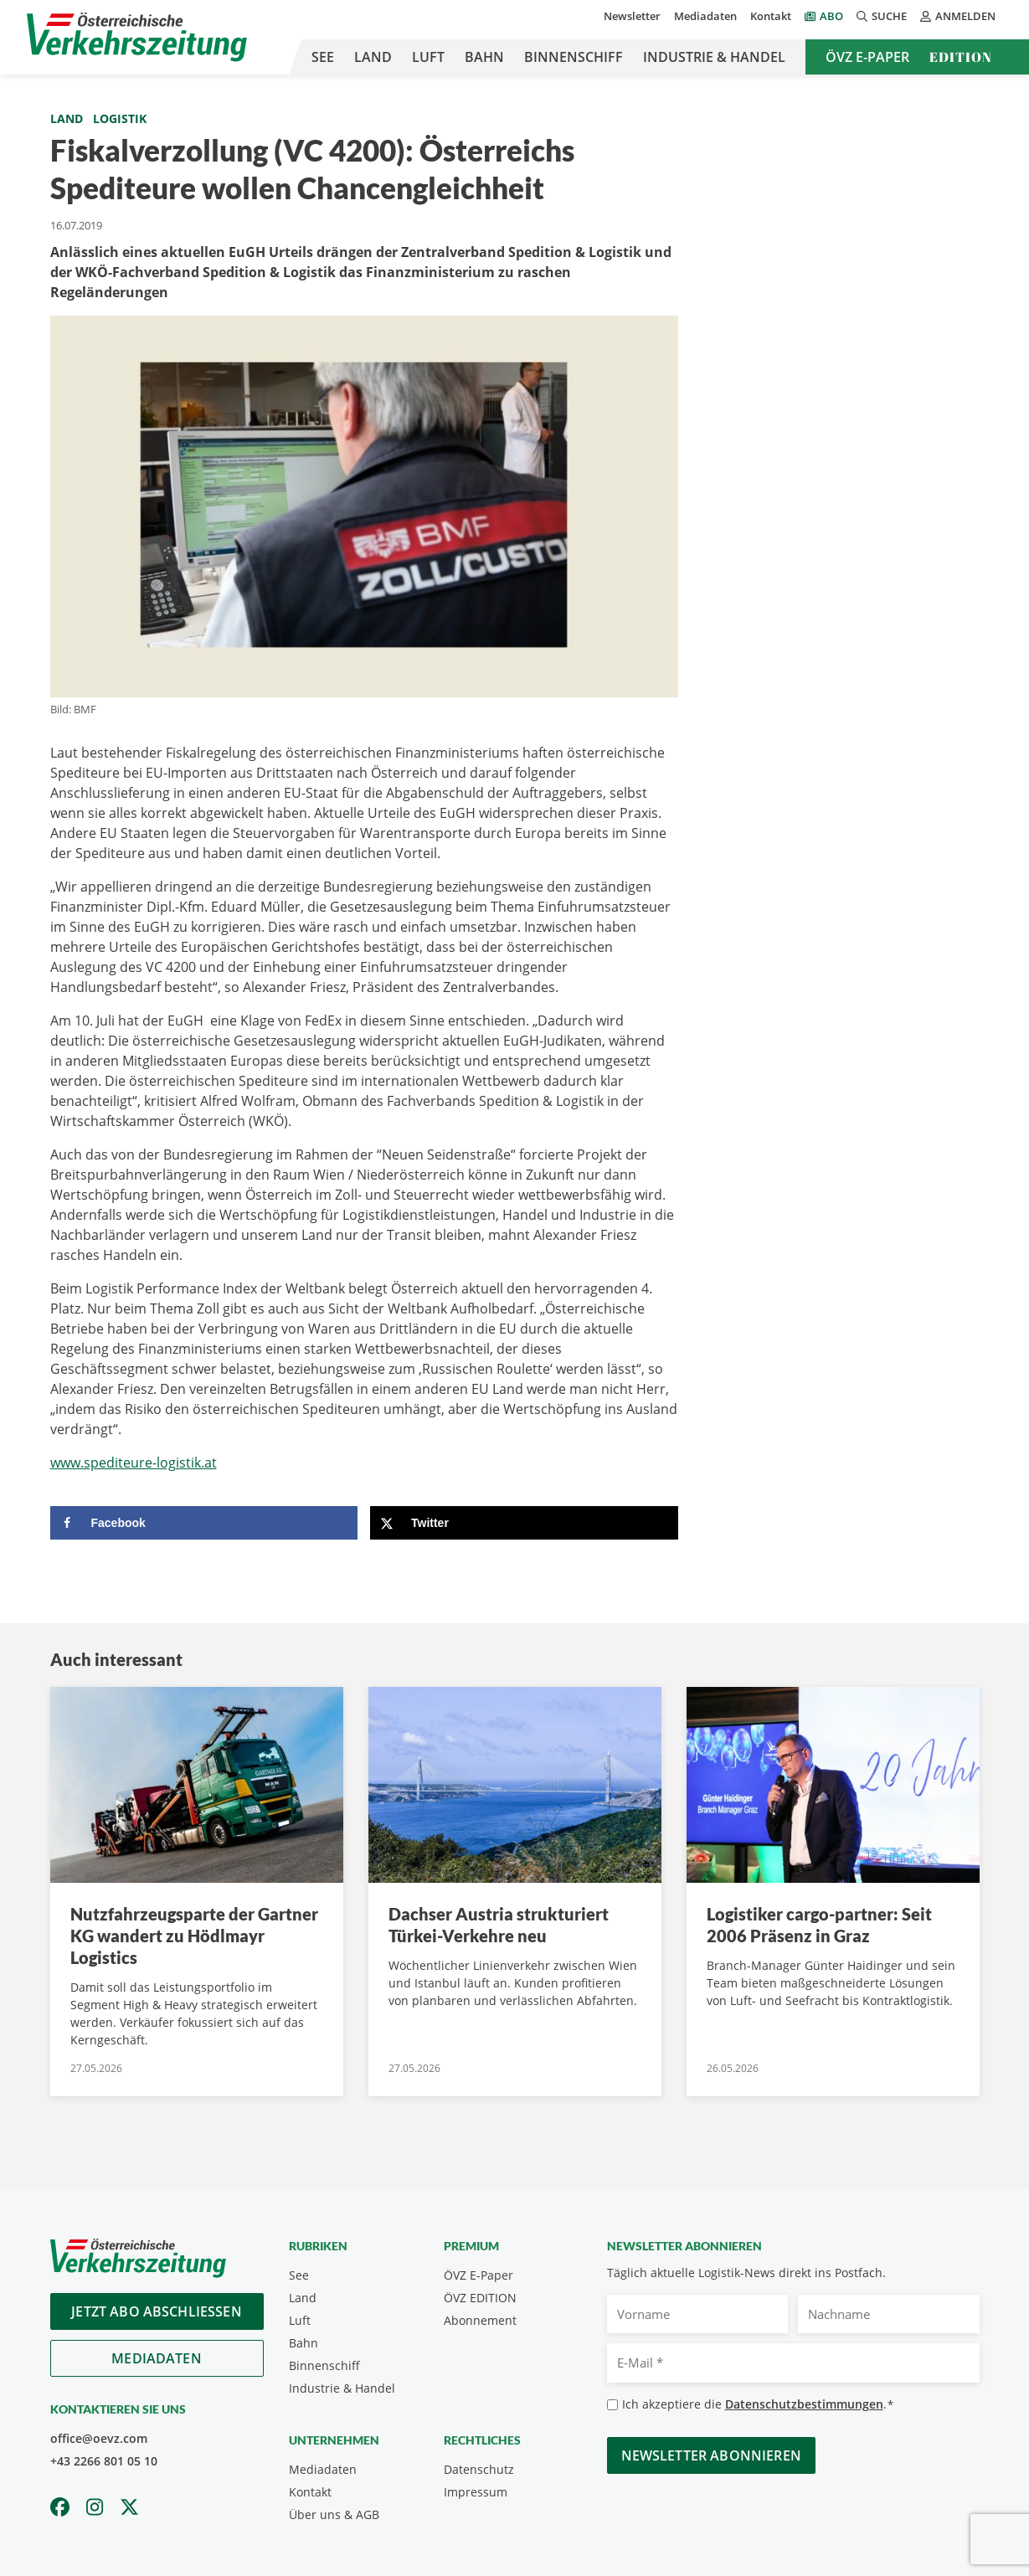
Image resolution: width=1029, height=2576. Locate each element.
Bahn (484, 57)
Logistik (120, 118)
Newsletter (632, 15)
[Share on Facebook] (204, 1523)
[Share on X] (524, 1523)
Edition (960, 57)
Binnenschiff (573, 57)
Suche (882, 15)
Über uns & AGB (334, 2514)
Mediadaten (705, 15)
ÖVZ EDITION (480, 2298)
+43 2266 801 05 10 (103, 2461)
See (322, 57)
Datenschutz (479, 2469)
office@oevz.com (98, 2438)
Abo (831, 15)
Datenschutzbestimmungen (804, 2404)
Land (373, 57)
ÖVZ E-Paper (867, 57)
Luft (428, 57)
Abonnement (480, 2320)
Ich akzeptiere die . (758, 2405)
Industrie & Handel (714, 57)
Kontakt (770, 15)
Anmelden (958, 15)
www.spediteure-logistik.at (133, 1462)
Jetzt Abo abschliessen (156, 2311)
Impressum (475, 2492)
